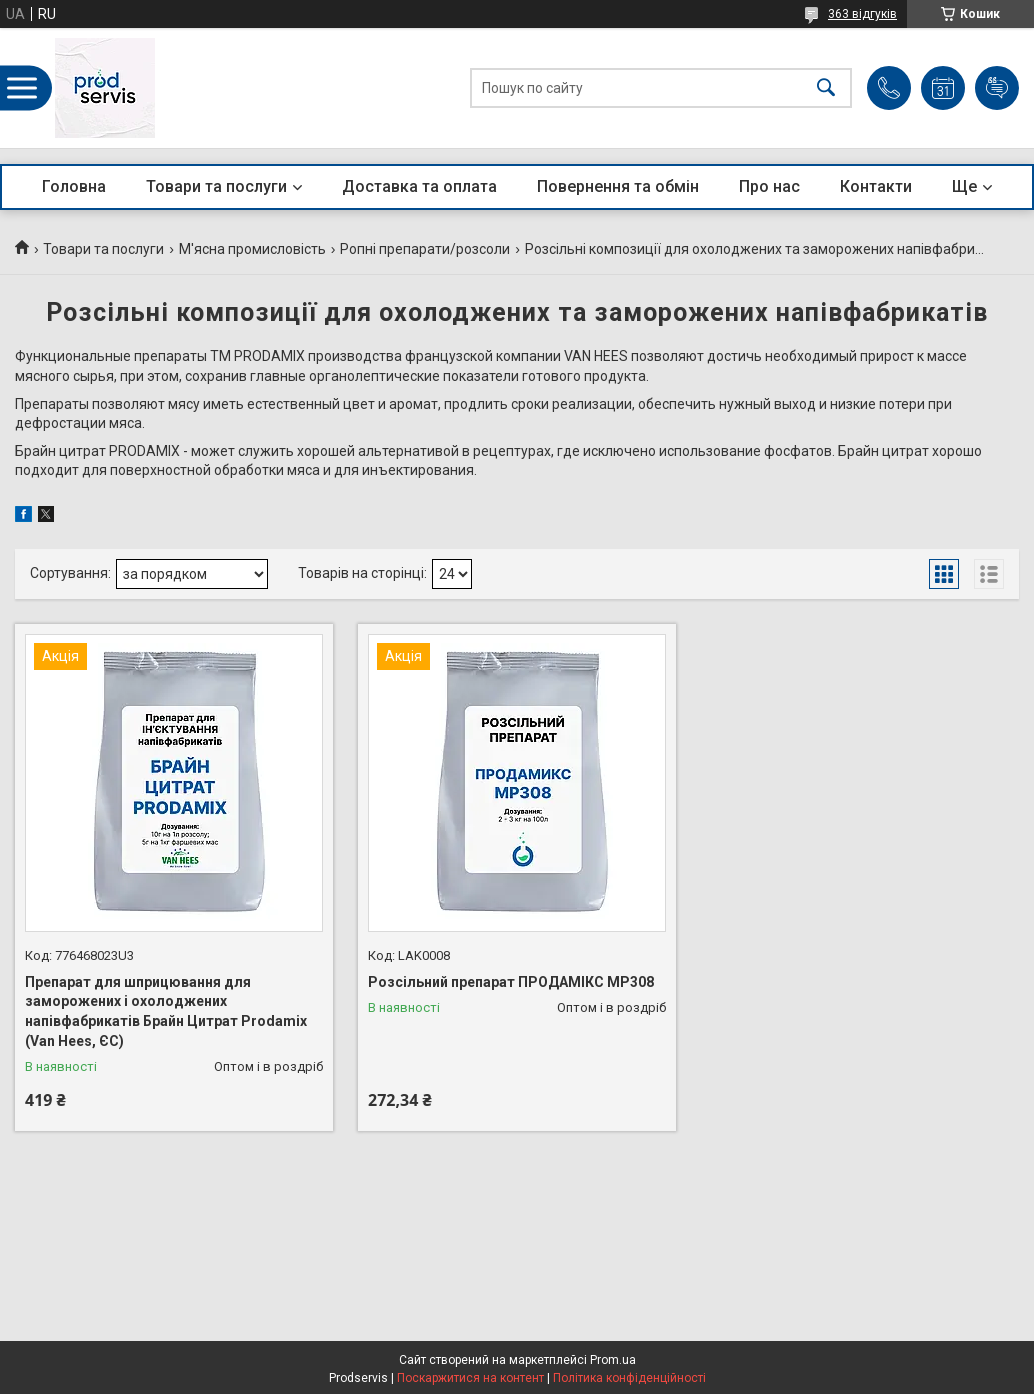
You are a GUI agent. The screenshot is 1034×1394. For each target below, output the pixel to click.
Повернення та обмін (618, 186)
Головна (74, 186)
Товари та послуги (216, 186)
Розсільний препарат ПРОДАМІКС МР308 (511, 982)
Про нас (769, 186)
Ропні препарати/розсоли (425, 249)
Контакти (876, 186)
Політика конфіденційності (629, 1378)
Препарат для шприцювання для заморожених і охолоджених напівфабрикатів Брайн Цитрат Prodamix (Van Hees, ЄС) (166, 1011)
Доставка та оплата (419, 186)
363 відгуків (862, 14)
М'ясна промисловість (252, 249)
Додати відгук (997, 88)
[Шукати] (826, 88)
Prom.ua (613, 1360)
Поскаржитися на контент (470, 1378)
